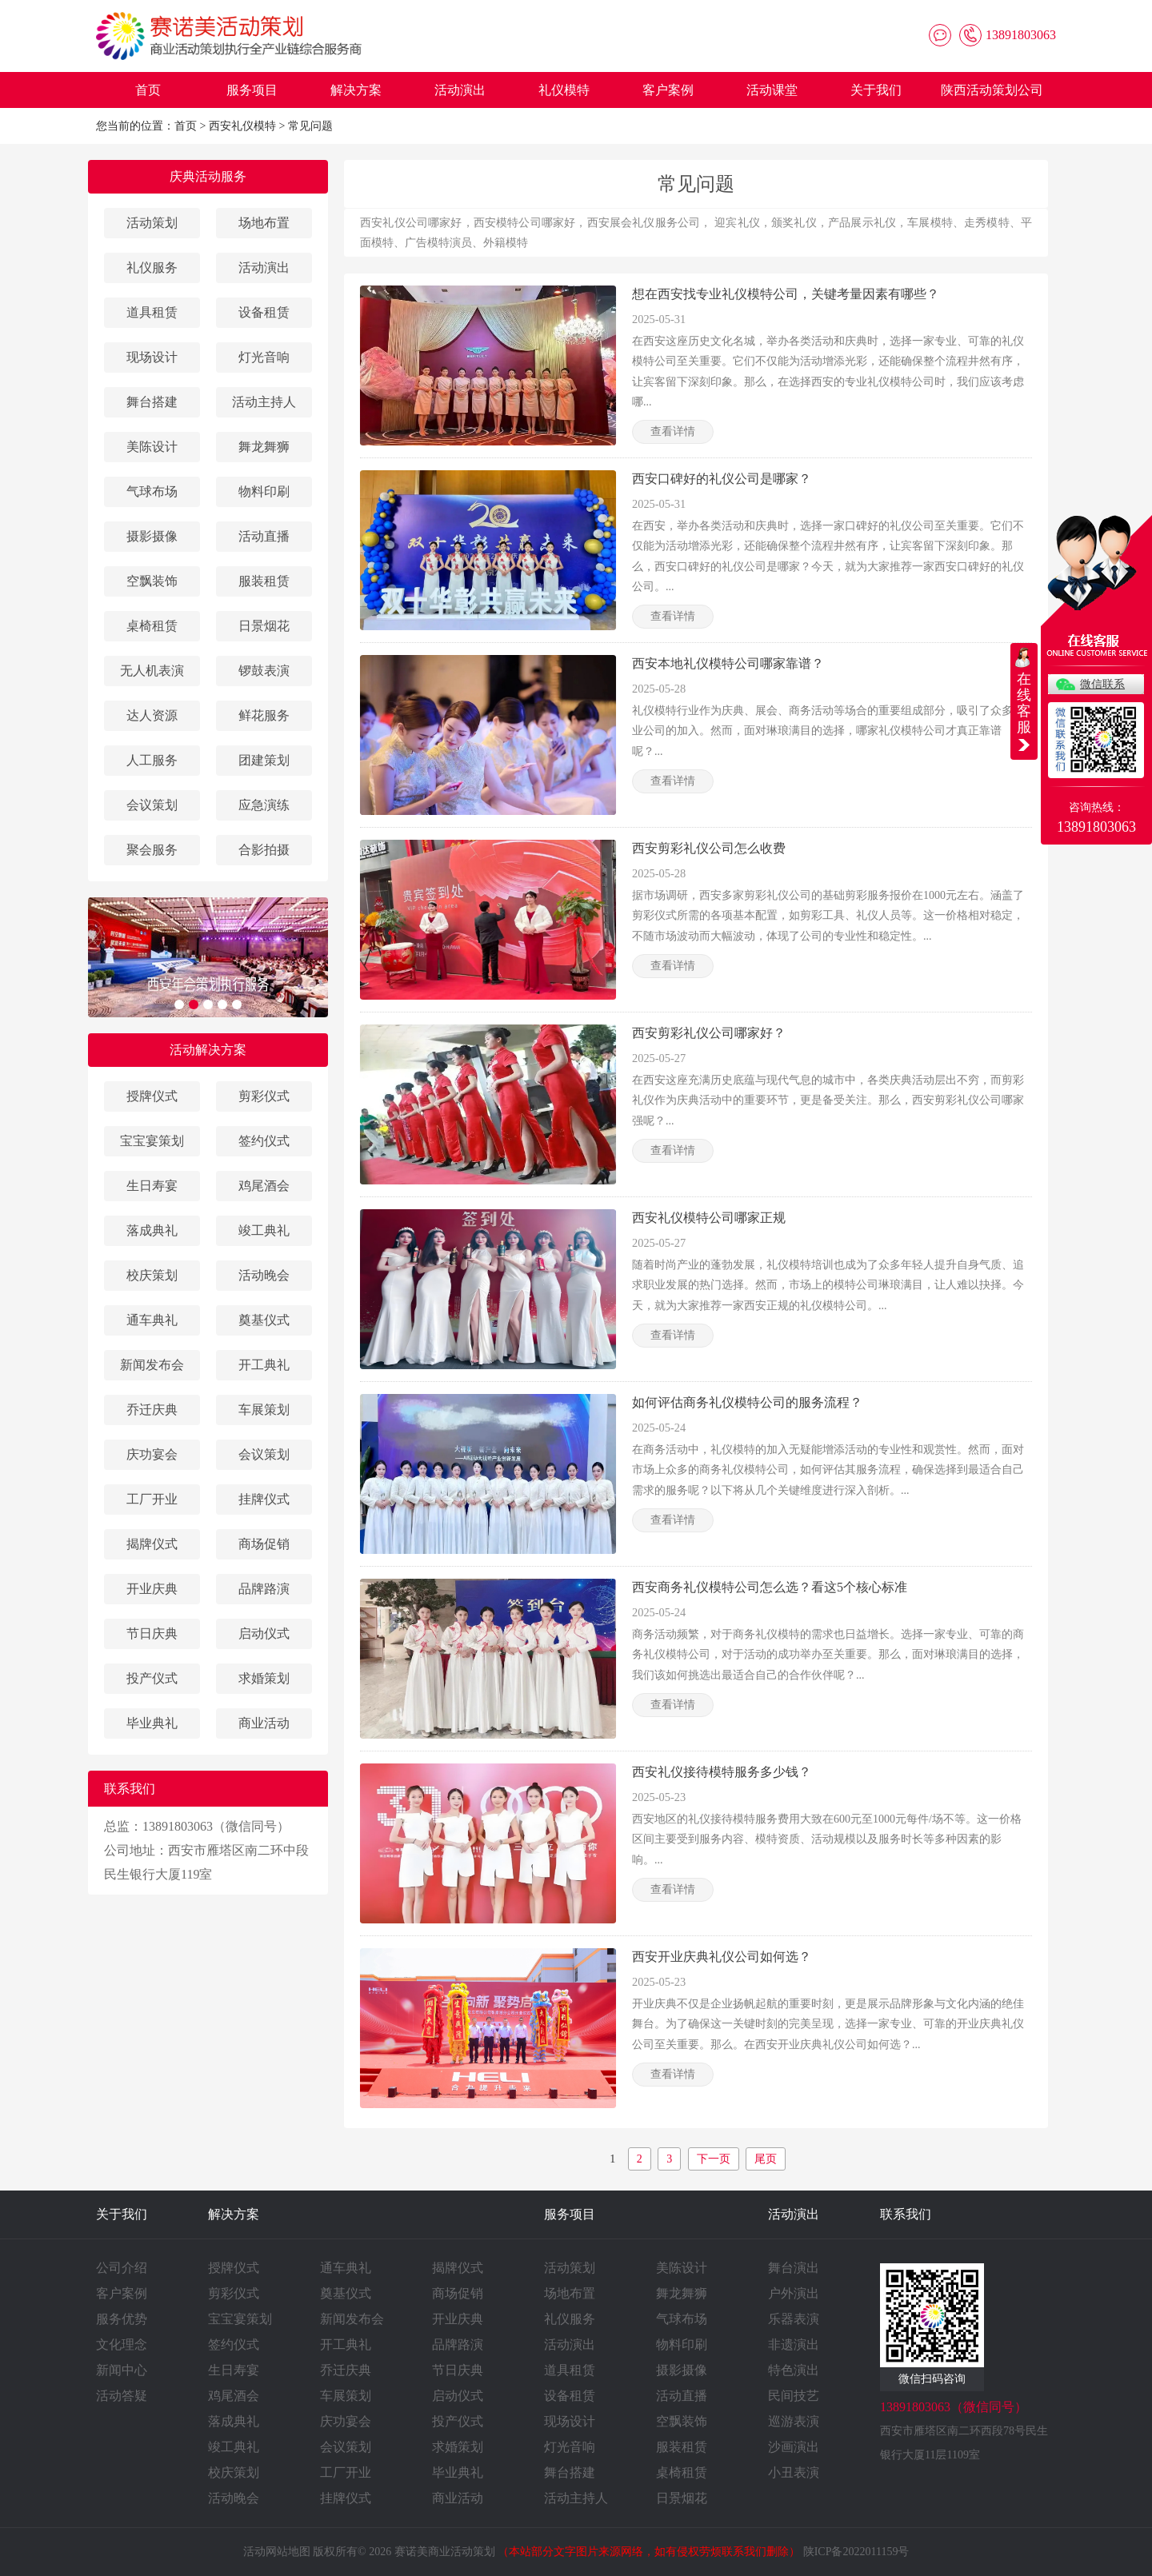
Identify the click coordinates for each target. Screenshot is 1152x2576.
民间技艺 (793, 2395)
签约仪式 (264, 1141)
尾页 (765, 2159)
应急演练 (264, 805)
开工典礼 (264, 1365)
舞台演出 (793, 2267)
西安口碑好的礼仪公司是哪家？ (721, 478)
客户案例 (668, 90)
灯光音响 (264, 357)
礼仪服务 (152, 267)
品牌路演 (264, 1589)
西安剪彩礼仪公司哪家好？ (709, 1033)
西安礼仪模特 (242, 126)
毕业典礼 (152, 1723)
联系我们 (905, 2214)
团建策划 (264, 760)
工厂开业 (152, 1499)
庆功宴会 (152, 1454)
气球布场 (152, 491)
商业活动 (264, 1723)
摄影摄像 (152, 536)
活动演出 (460, 90)
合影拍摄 (264, 850)
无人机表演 (152, 670)
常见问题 (310, 126)
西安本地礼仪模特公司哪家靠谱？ (728, 663)
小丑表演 (793, 2472)
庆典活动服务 (208, 176)
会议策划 (152, 805)
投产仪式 (152, 1678)
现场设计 (152, 357)
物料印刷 (264, 491)
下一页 (713, 2159)
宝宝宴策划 (152, 1141)
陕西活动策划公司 (992, 90)
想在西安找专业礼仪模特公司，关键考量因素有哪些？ (785, 294)
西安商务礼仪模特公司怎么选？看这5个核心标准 (769, 1587)
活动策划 (152, 223)
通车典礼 (152, 1320)
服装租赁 (264, 581)
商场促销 (264, 1544)
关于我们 (876, 90)
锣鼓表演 (264, 670)
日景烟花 (264, 626)
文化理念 (121, 2344)
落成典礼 (152, 1230)
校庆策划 (152, 1275)
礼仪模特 (564, 90)
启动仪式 (264, 1633)
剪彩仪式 (264, 1096)
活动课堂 (772, 90)
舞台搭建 (152, 402)
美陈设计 (152, 446)
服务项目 (252, 90)
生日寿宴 (152, 1185)
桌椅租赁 (152, 626)
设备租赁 (264, 312)
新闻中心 (121, 2370)
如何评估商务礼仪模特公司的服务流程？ (747, 1402)
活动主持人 (264, 402)
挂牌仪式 (264, 1499)
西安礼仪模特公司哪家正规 (709, 1217)
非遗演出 (793, 2344)
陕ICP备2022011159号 (856, 2552)
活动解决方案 (208, 1049)
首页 (148, 90)
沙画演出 (793, 2447)
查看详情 (672, 431)
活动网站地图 (276, 2552)
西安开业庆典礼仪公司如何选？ (721, 1956)
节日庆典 (152, 1633)
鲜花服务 (264, 715)
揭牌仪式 (152, 1544)
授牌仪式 (152, 1096)
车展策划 (264, 1409)
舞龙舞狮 (264, 446)
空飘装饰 (152, 581)
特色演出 (793, 2370)
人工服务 (152, 760)
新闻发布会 (152, 1365)
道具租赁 (152, 312)
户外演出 (793, 2293)
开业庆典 (152, 1589)
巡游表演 (793, 2421)
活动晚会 (264, 1275)
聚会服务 (152, 850)
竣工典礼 (264, 1230)
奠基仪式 (264, 1320)
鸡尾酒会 (264, 1185)
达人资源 (152, 715)
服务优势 (121, 2319)
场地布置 (264, 223)
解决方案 (356, 90)
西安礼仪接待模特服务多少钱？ (721, 1772)
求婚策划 (264, 1678)
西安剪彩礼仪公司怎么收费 (709, 848)
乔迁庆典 (152, 1409)
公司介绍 (121, 2267)
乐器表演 (793, 2319)
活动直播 (264, 536)
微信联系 (1102, 684)
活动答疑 (121, 2395)
